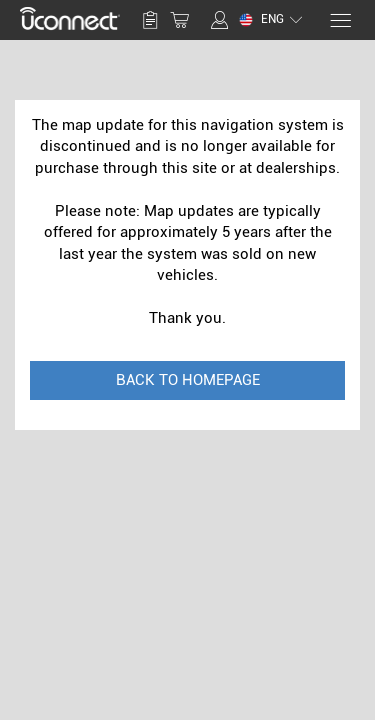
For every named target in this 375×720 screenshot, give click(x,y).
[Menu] (339, 20)
